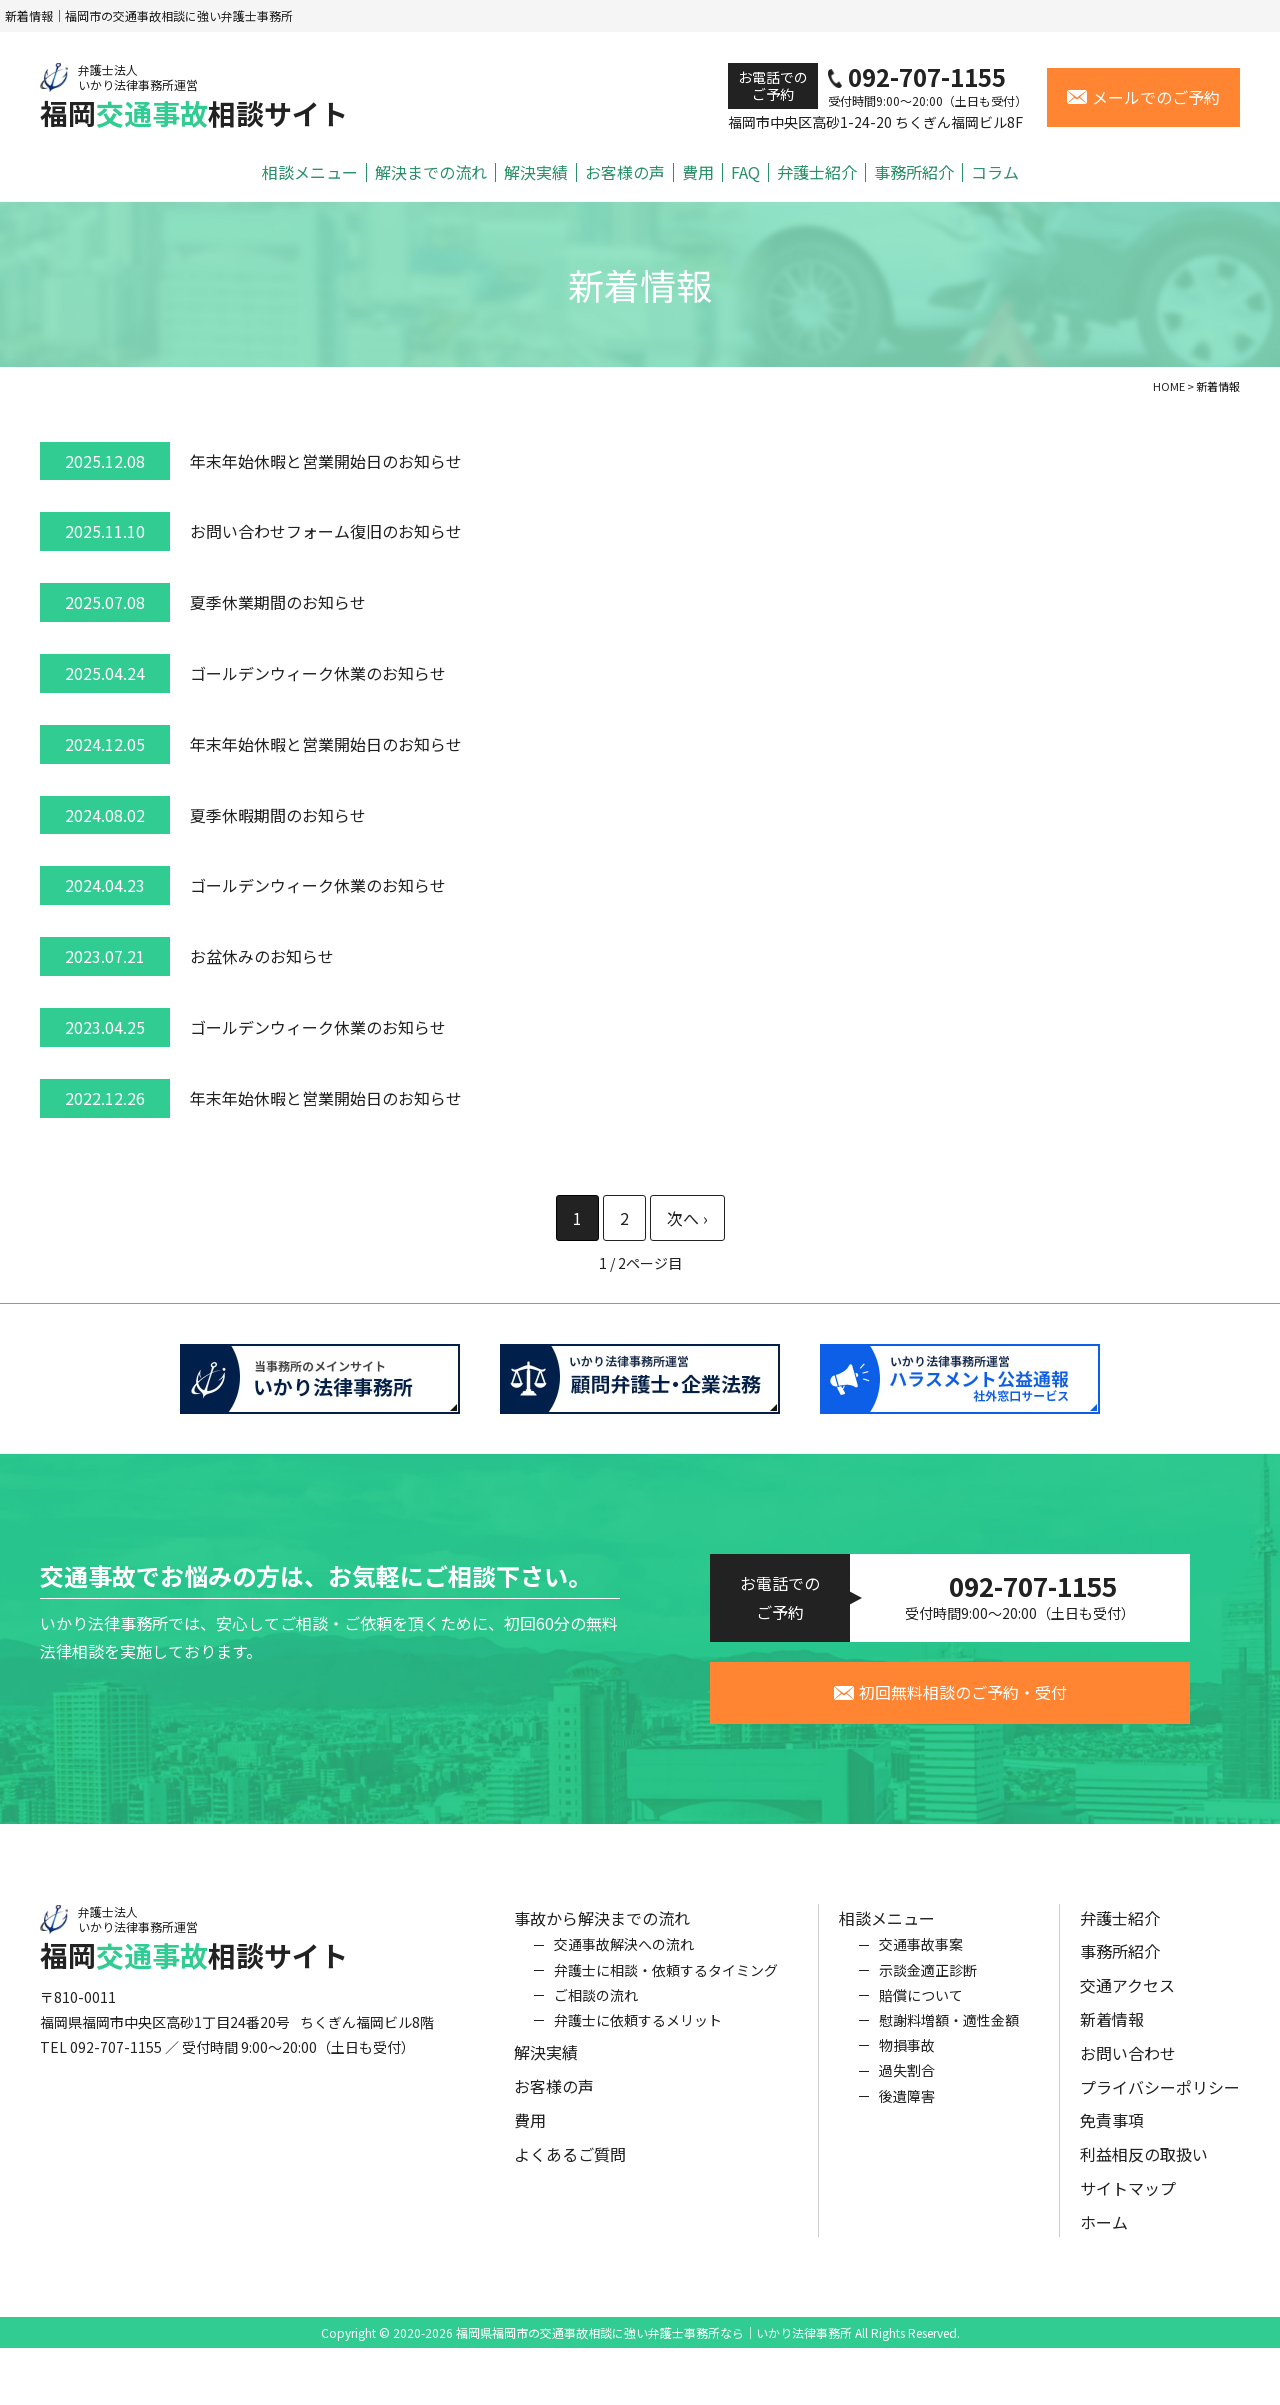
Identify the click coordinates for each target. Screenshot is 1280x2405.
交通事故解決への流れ (624, 1962)
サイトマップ (1128, 2205)
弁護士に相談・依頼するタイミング (666, 1987)
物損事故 (907, 2062)
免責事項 (1112, 2138)
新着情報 (1112, 2036)
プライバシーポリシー (1160, 2104)
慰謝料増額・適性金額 (949, 2037)
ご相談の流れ (596, 2012)
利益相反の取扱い (1144, 2171)
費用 (698, 172)
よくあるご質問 (570, 2171)
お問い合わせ (1128, 2070)
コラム (995, 172)
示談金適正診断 (928, 1987)
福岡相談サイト (194, 96)
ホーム (1104, 2239)
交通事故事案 (921, 1962)
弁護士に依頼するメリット (638, 2037)
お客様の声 (625, 172)
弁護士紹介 (817, 172)
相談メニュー (310, 172)
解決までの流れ (431, 172)
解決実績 (536, 172)
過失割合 (907, 2087)
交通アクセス (1127, 2002)
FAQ (745, 172)
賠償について (921, 2012)
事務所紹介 (914, 172)
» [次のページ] (687, 1218)
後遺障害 (907, 2113)
